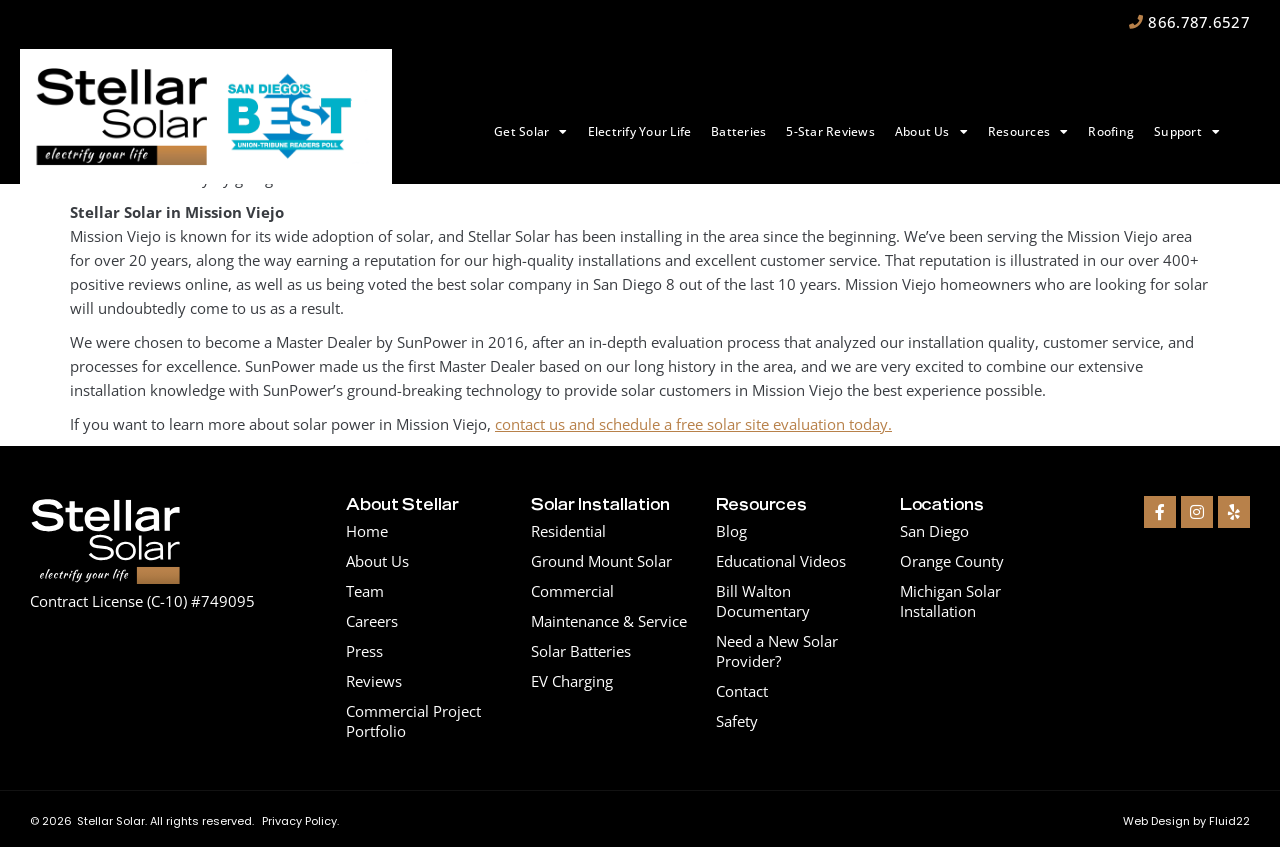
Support (1187, 132)
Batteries (738, 131)
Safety (737, 721)
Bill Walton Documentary (763, 601)
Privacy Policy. (300, 821)
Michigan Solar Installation (950, 601)
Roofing (1111, 131)
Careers (372, 621)
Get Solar (530, 132)
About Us (931, 132)
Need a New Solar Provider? (777, 651)
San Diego (934, 531)
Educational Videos (781, 561)
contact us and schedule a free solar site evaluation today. (693, 424)
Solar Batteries (581, 651)
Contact (742, 691)
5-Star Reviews (830, 131)
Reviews (374, 681)
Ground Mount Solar (601, 561)
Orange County (952, 561)
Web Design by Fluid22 (1186, 821)
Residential (568, 531)
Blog (731, 531)
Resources (1028, 132)
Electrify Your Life (640, 131)
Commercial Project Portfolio (413, 721)
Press (364, 651)
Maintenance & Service (609, 621)
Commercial (572, 591)
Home (367, 531)
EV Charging (572, 681)
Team (365, 591)
